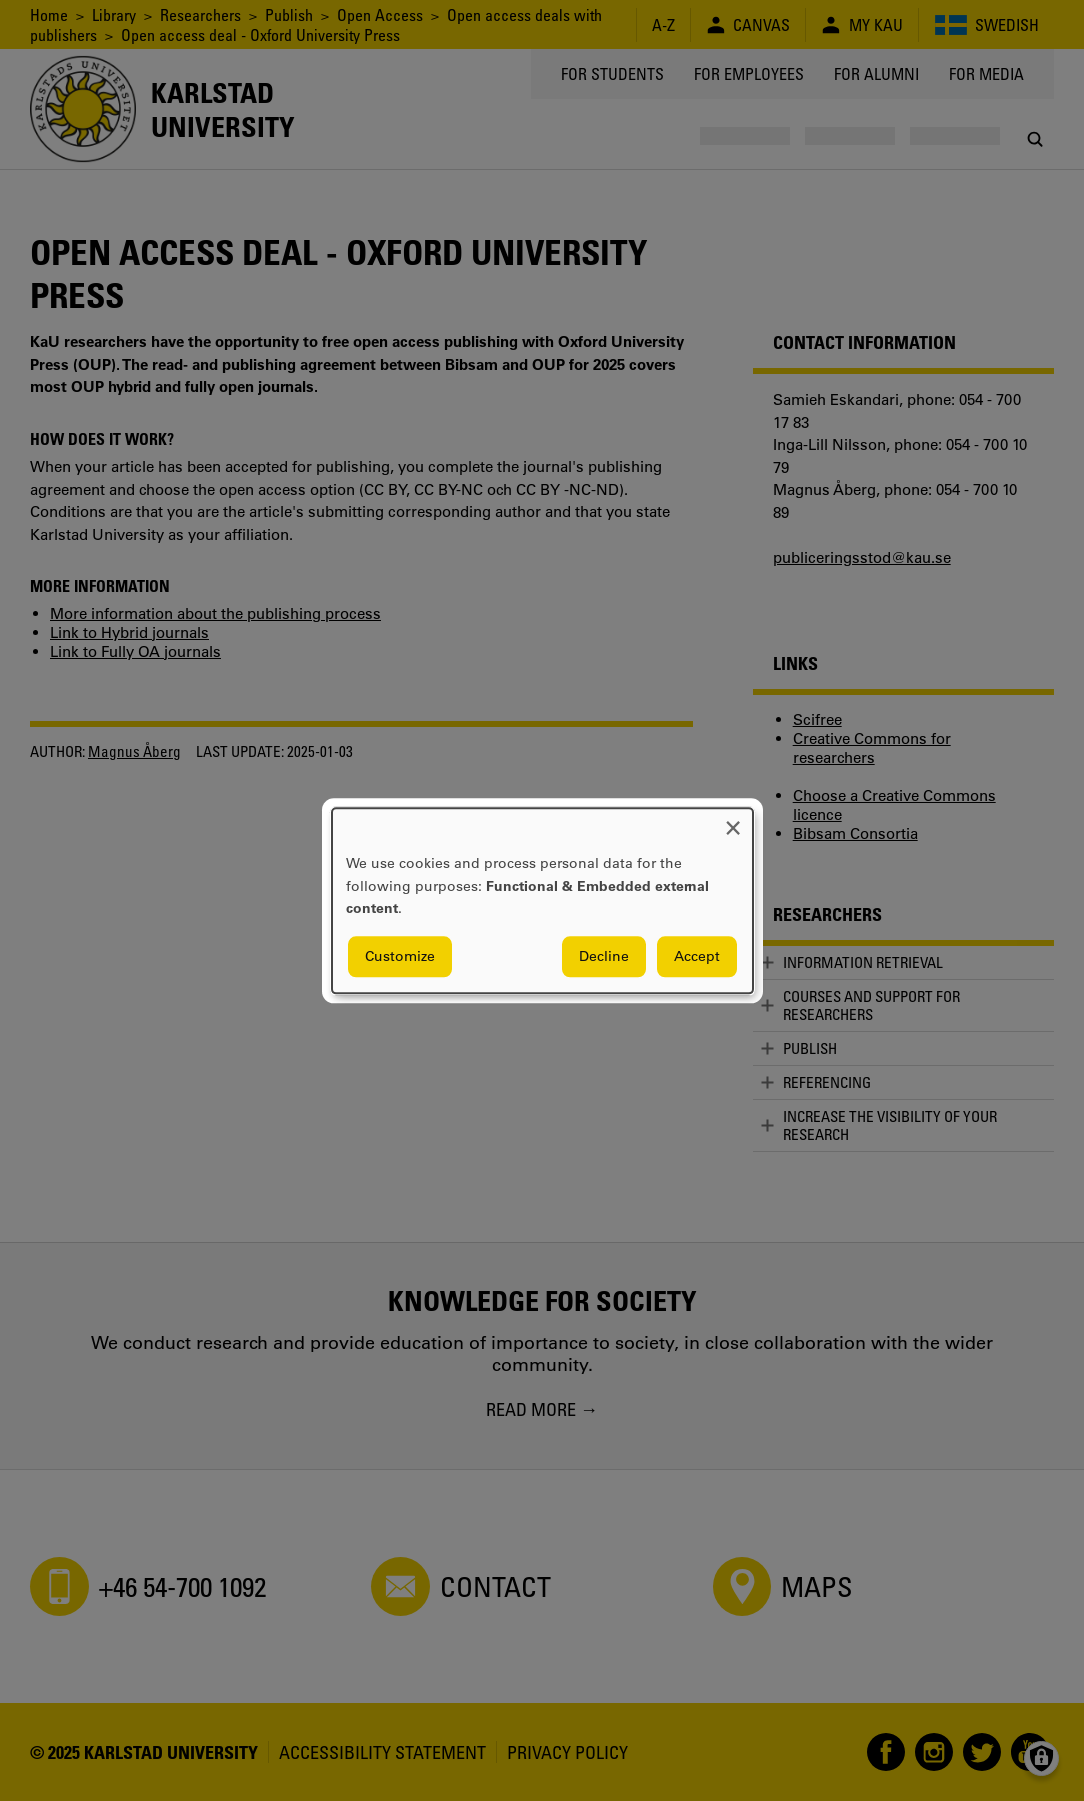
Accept (697, 956)
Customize (400, 956)
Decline (604, 956)
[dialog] (542, 900)
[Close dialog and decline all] (733, 820)
